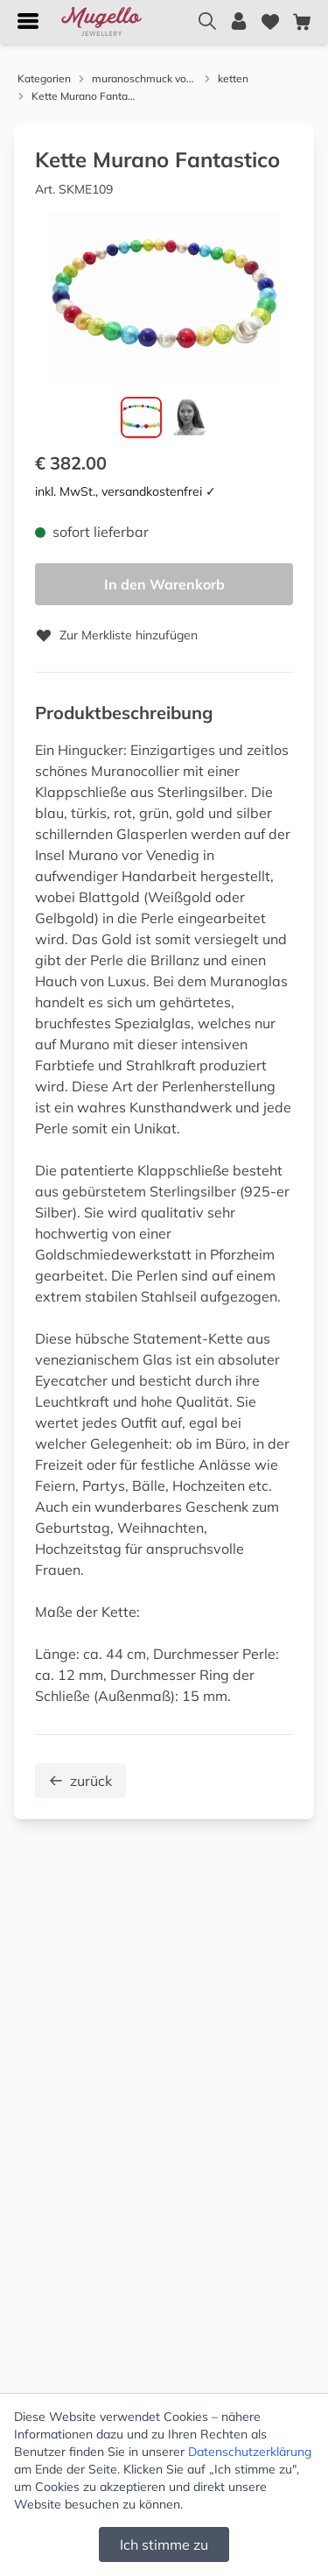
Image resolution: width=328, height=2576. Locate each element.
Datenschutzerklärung (249, 2452)
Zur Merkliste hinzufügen (116, 635)
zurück (80, 1780)
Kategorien (44, 78)
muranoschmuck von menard (144, 78)
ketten (233, 78)
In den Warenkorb (164, 584)
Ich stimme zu (164, 2544)
